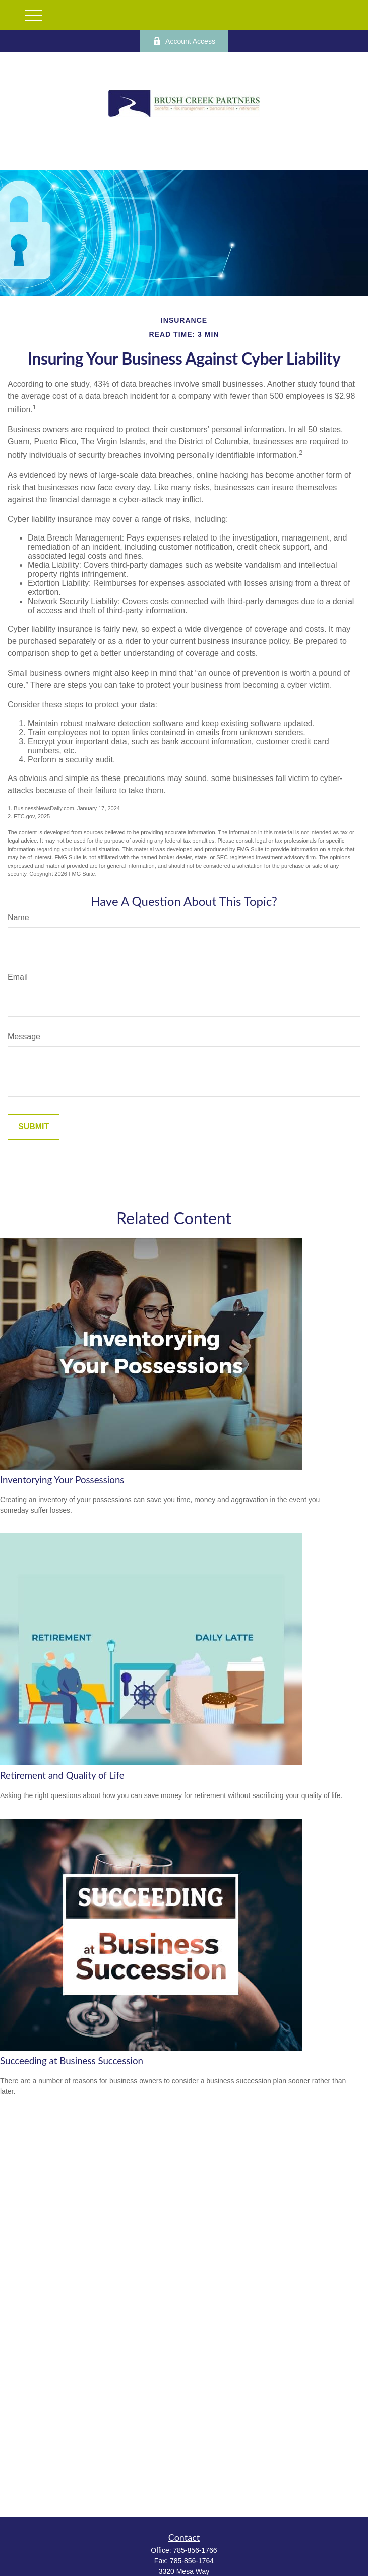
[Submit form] (33, 1127)
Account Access (184, 41)
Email (18, 977)
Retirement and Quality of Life (62, 1775)
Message (24, 1036)
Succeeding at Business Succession (71, 2060)
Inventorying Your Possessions (62, 1479)
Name (18, 917)
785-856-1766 (195, 2550)
